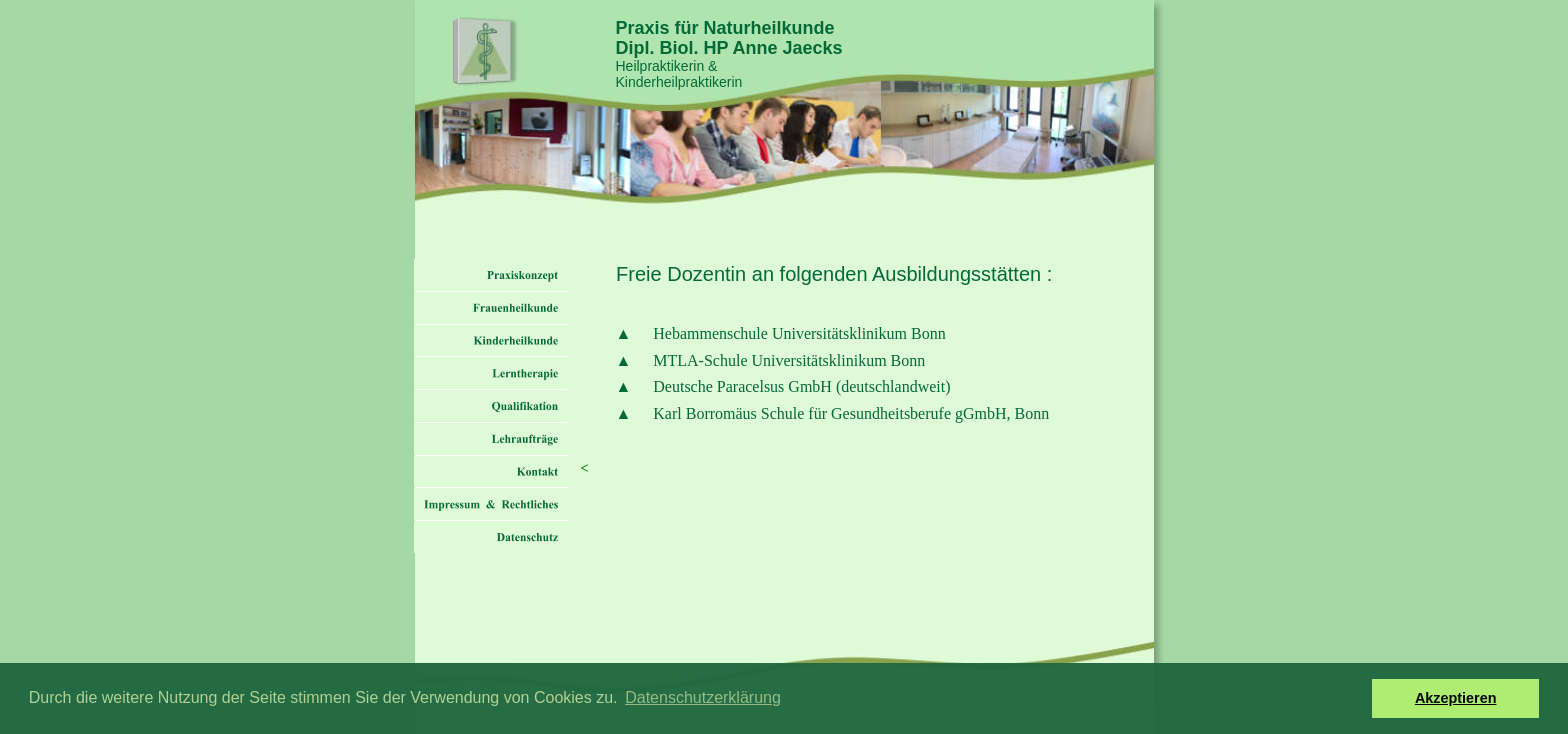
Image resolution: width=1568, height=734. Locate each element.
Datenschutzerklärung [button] (703, 697)
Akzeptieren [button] (1456, 698)
